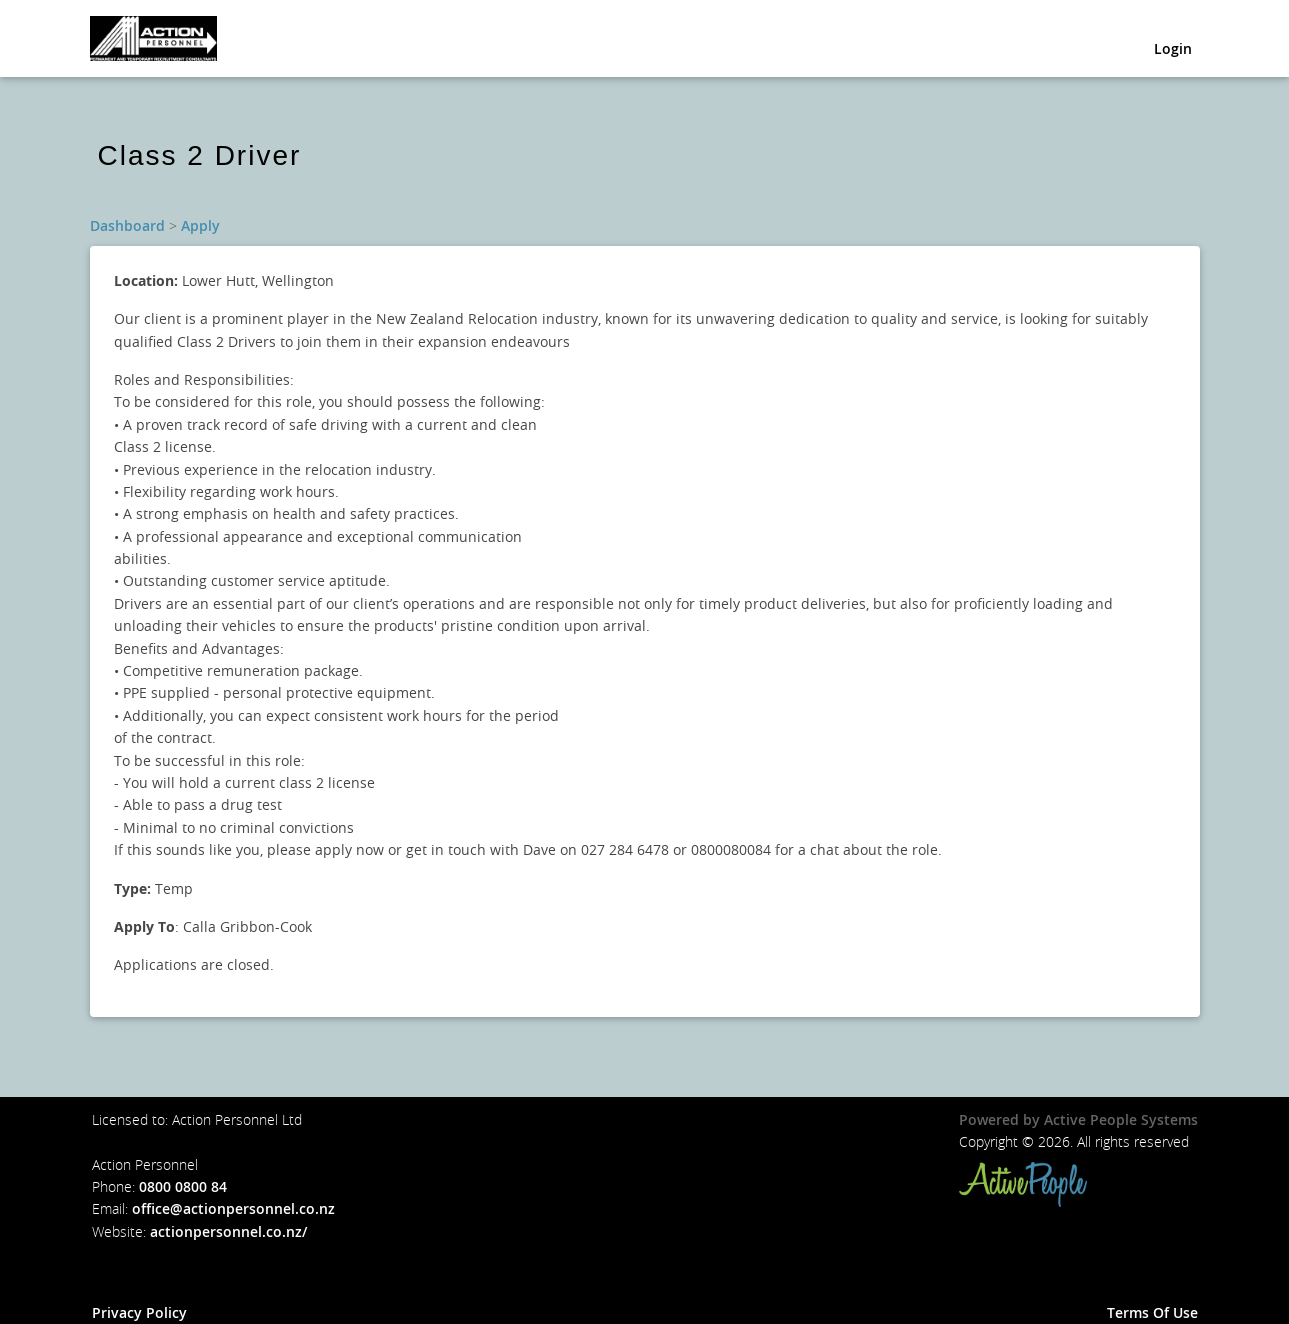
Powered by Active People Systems (1078, 1119)
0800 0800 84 (183, 1186)
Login (1173, 52)
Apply (200, 225)
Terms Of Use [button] (1152, 1312)
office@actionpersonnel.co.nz (233, 1208)
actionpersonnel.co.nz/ (228, 1231)
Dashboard (127, 225)
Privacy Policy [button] (139, 1312)
